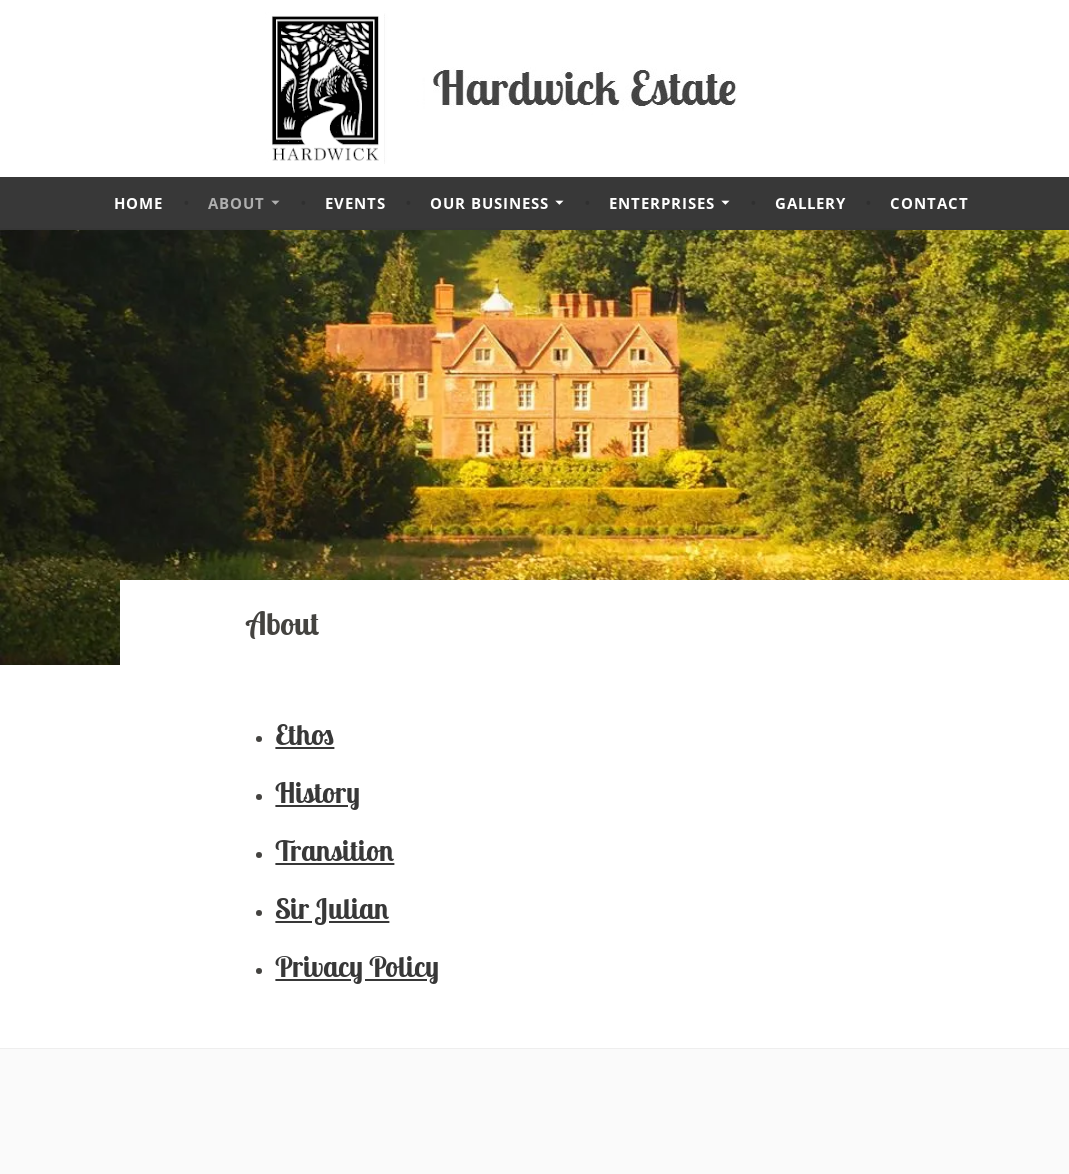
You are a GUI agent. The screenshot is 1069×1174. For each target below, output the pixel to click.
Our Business (489, 203)
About (236, 203)
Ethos (304, 734)
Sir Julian (332, 908)
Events (355, 203)
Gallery (810, 203)
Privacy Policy (357, 966)
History (317, 792)
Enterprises (662, 203)
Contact (929, 203)
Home (138, 203)
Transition (334, 850)
